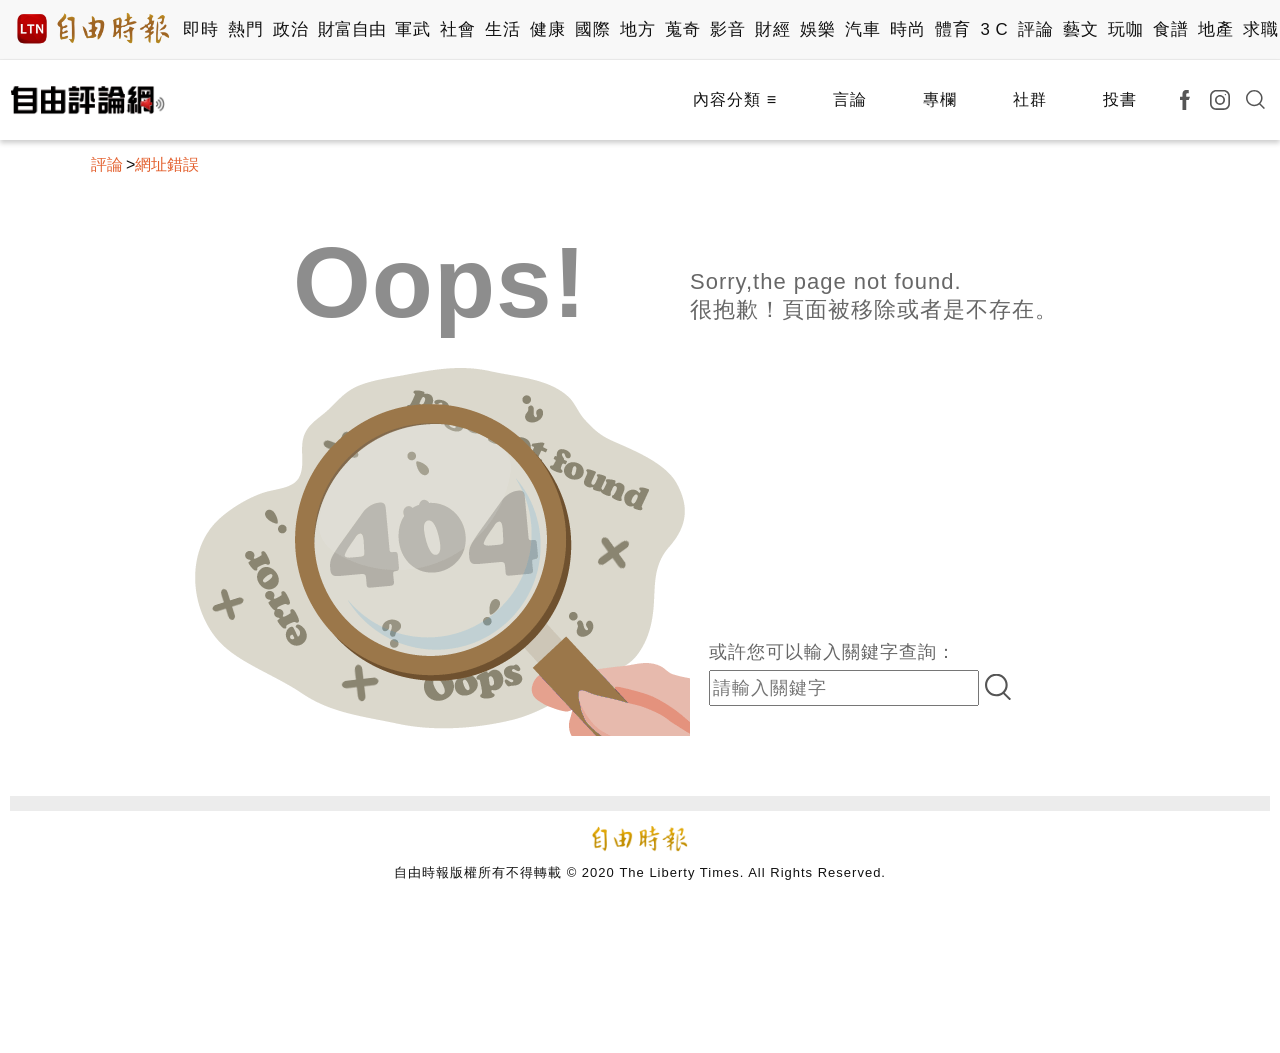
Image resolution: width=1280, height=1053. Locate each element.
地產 (1215, 29)
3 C (994, 29)
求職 (1260, 29)
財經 (772, 29)
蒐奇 (682, 29)
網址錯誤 (167, 164)
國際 (592, 29)
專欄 (940, 99)
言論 (850, 99)
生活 (502, 29)
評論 (1035, 29)
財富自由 (351, 29)
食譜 (1170, 29)
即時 (200, 29)
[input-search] (844, 688)
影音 (727, 29)
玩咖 (1125, 29)
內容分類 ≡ (735, 99)
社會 (457, 29)
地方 (637, 29)
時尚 (907, 29)
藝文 (1080, 29)
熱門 (245, 29)
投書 (1120, 99)
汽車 (862, 29)
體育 (952, 29)
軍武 (412, 29)
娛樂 (817, 29)
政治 (290, 29)
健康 (547, 29)
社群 (1030, 99)
